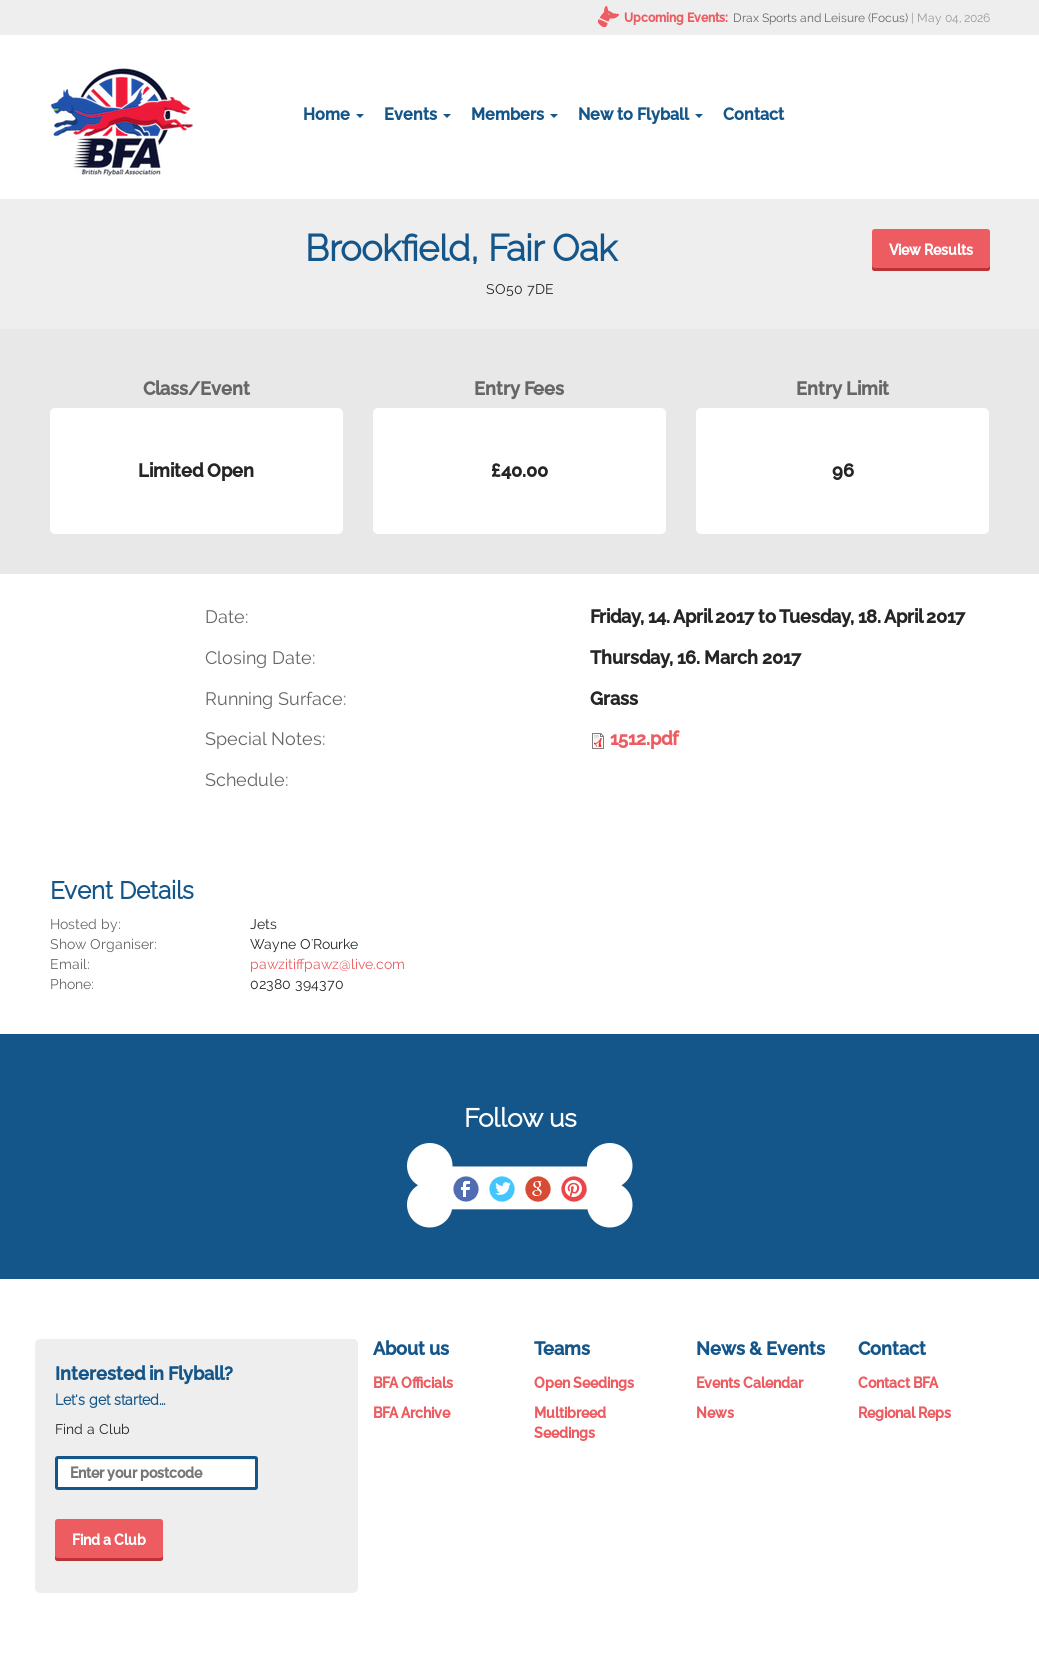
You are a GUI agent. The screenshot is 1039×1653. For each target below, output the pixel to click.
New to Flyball (640, 114)
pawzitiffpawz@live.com (327, 964)
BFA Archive (411, 1413)
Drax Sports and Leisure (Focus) (820, 18)
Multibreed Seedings (570, 1423)
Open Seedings (584, 1383)
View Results (931, 250)
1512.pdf (644, 738)
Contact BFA (898, 1383)
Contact (753, 114)
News (715, 1413)
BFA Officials (413, 1383)
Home (333, 114)
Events (417, 114)
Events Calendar (749, 1383)
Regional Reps (904, 1413)
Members (514, 114)
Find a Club (109, 1540)
